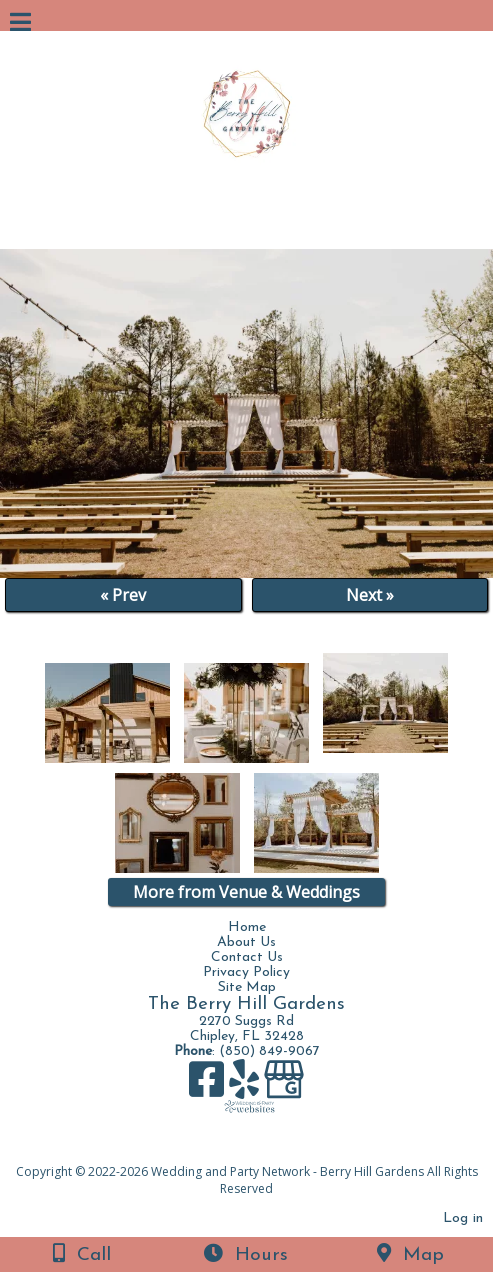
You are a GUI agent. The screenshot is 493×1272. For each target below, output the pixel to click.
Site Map (247, 987)
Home (247, 927)
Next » (370, 595)
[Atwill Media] (264, 1149)
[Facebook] (209, 1086)
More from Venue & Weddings (246, 892)
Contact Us (247, 957)
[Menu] (20, 25)
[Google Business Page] (284, 1086)
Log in (463, 1218)
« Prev (123, 595)
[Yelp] (246, 1086)
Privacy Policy (246, 972)
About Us (246, 942)
